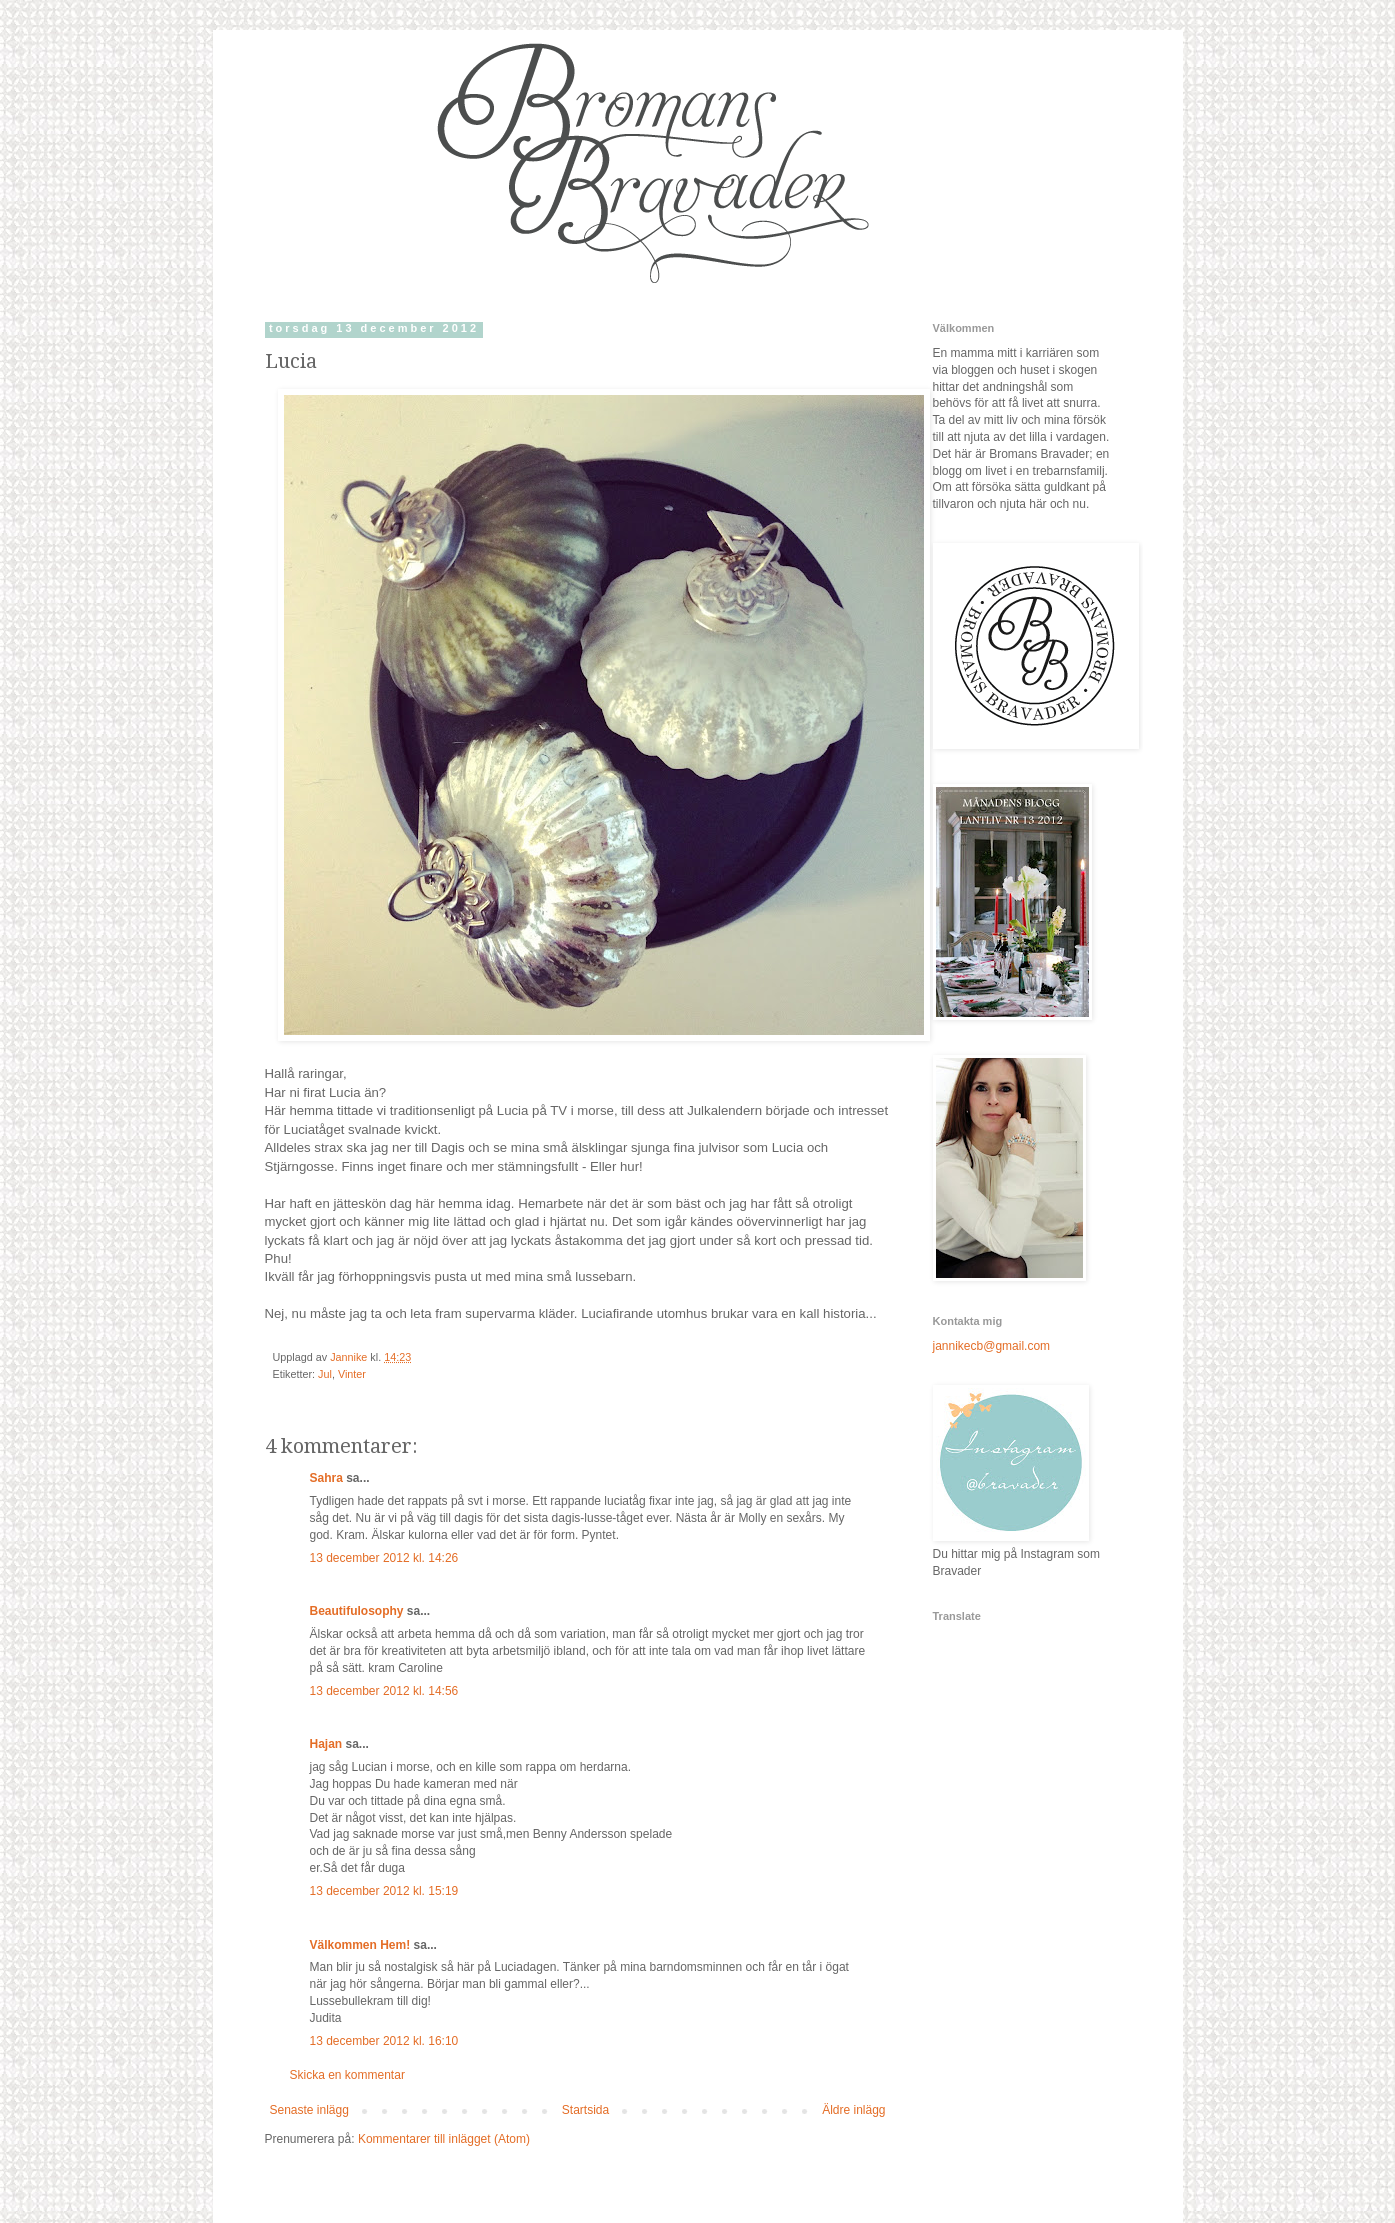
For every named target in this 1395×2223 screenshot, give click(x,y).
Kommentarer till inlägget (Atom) (444, 2139)
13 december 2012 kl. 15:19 (384, 1891)
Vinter (352, 1374)
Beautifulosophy (357, 1611)
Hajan (326, 1744)
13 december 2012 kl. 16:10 (384, 2041)
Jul (325, 1374)
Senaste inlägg (309, 2110)
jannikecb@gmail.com (992, 1346)
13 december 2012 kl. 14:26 (384, 1558)
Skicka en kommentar (347, 2075)
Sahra (326, 1478)
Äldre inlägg (853, 2110)
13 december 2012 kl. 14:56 (384, 1691)
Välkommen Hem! (360, 1945)
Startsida (585, 2110)
